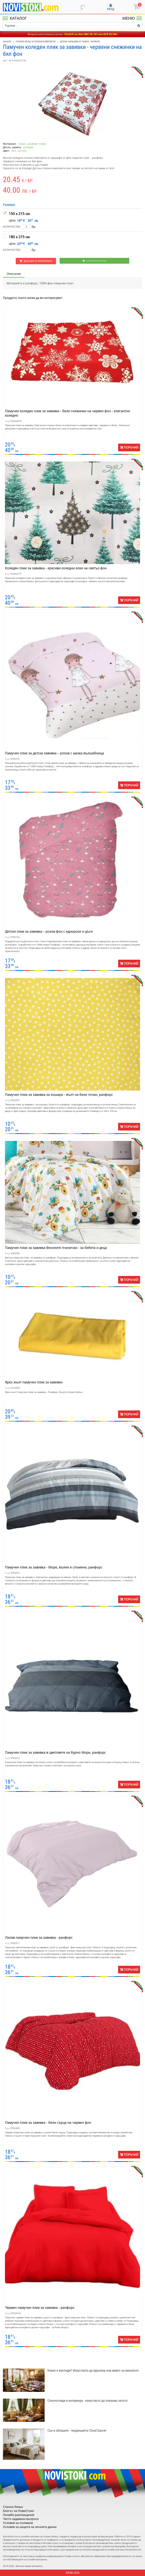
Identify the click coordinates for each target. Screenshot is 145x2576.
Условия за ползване (18, 2523)
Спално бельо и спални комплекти (36, 41)
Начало (7, 41)
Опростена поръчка (94, 260)
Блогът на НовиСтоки (18, 2511)
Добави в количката (35, 260)
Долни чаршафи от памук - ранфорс (80, 41)
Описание (14, 274)
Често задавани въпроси (21, 2519)
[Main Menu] (15, 18)
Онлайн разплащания (18, 2515)
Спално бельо (13, 2507)
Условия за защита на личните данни (30, 2527)
